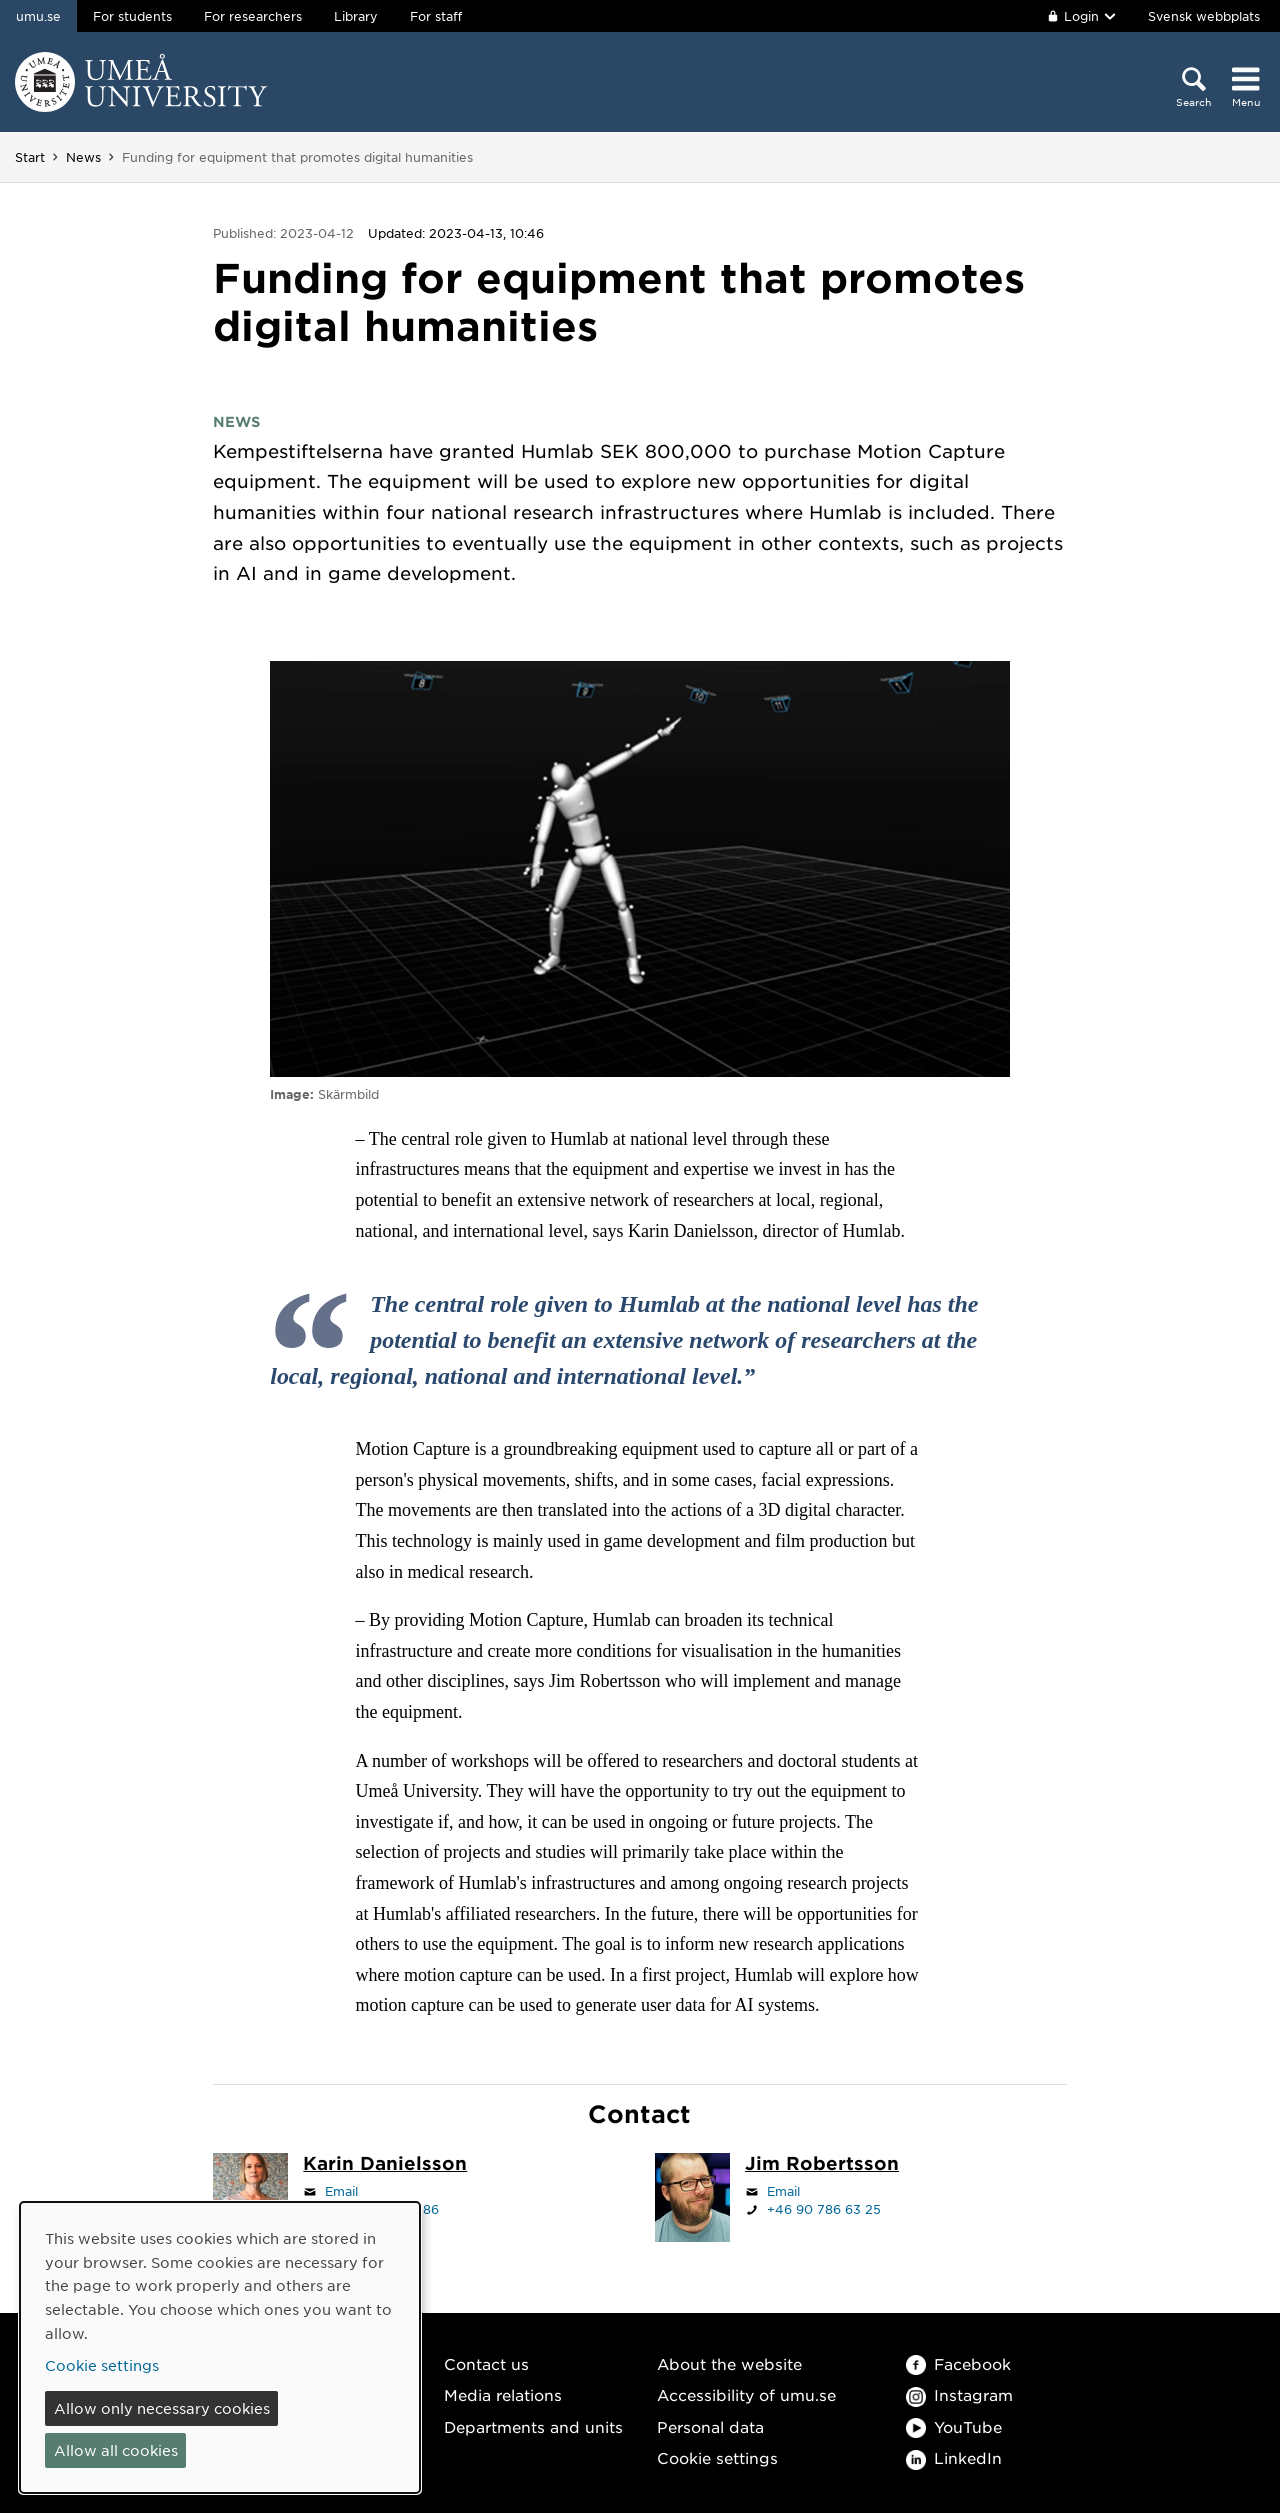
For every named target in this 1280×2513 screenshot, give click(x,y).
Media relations (503, 2394)
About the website (729, 2363)
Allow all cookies (116, 2450)
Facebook (958, 2363)
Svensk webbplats (1204, 16)
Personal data (710, 2426)
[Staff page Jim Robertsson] (822, 2165)
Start (30, 157)
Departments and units (533, 2426)
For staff (436, 16)
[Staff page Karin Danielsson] (385, 2165)
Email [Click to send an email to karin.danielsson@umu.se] (341, 2191)
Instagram (959, 2394)
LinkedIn (954, 2457)
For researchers (253, 16)
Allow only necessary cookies (162, 2408)
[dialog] (220, 2347)
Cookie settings (717, 2457)
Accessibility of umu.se (746, 2394)
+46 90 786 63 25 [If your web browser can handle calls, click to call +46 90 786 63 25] (824, 2209)
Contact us (486, 2363)
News (83, 157)
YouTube (954, 2426)
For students (132, 16)
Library (356, 16)
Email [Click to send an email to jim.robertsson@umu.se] (783, 2191)
